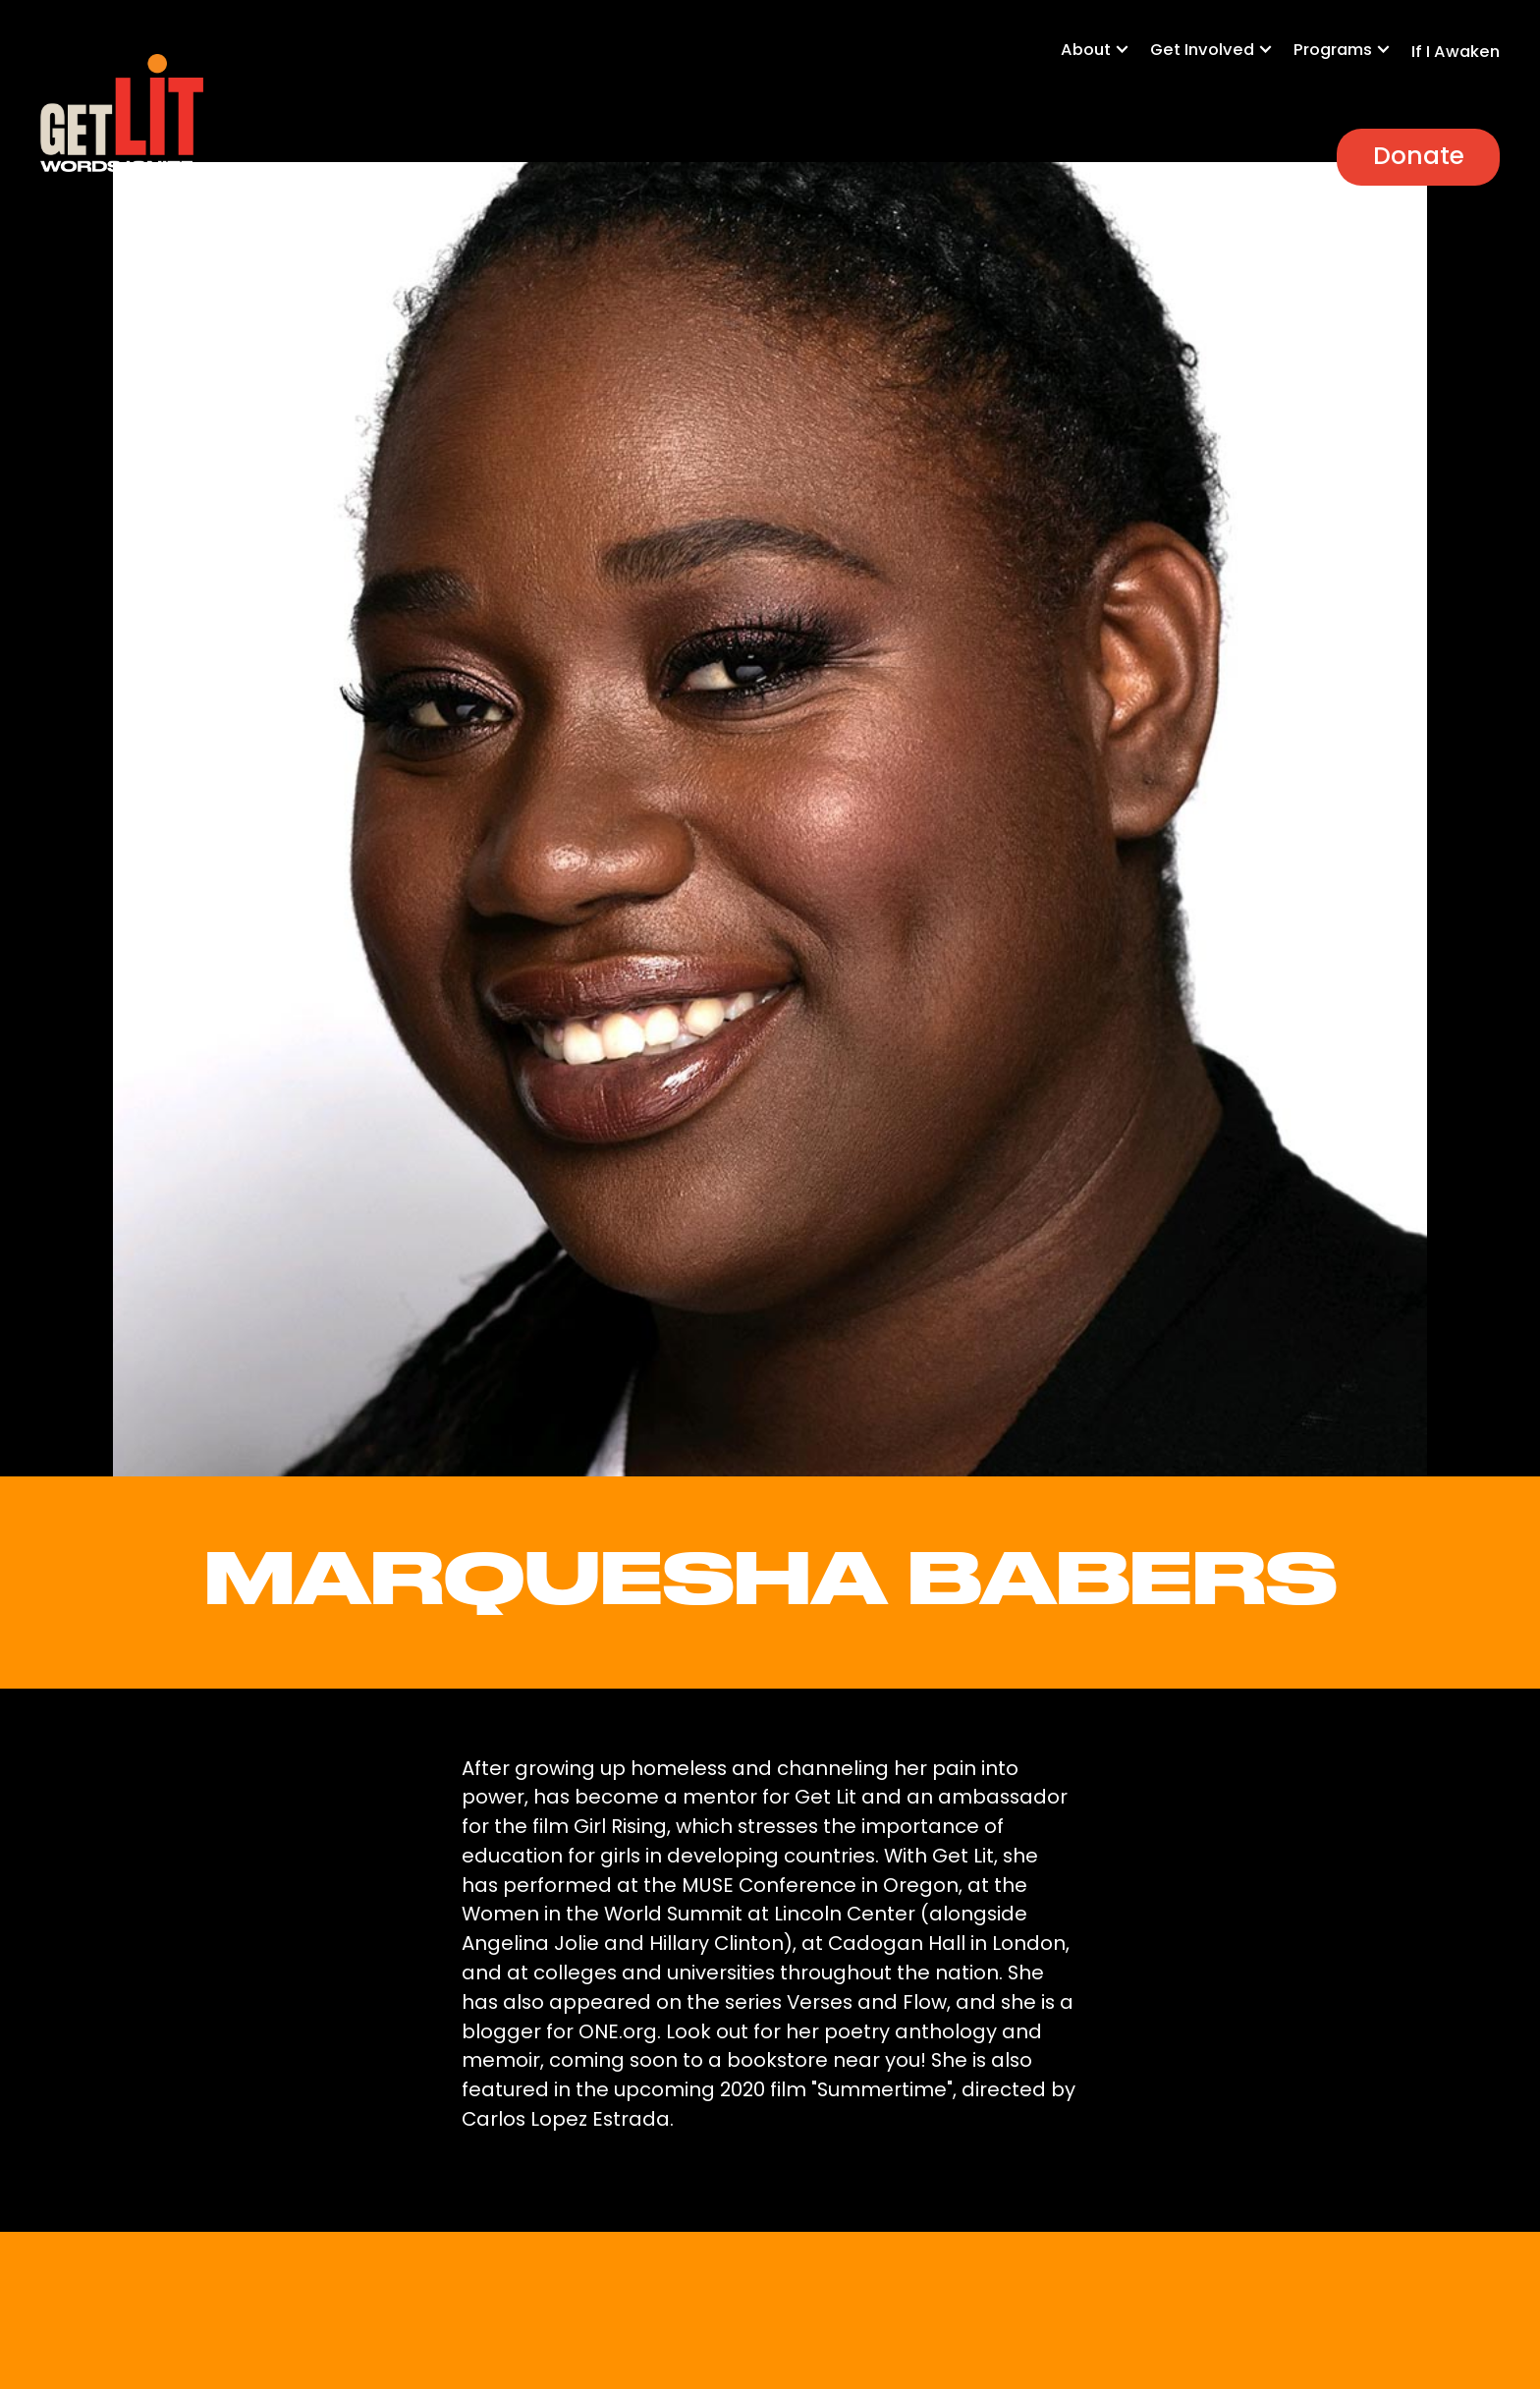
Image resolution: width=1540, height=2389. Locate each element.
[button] (1105, 60)
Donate (1418, 156)
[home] (121, 113)
